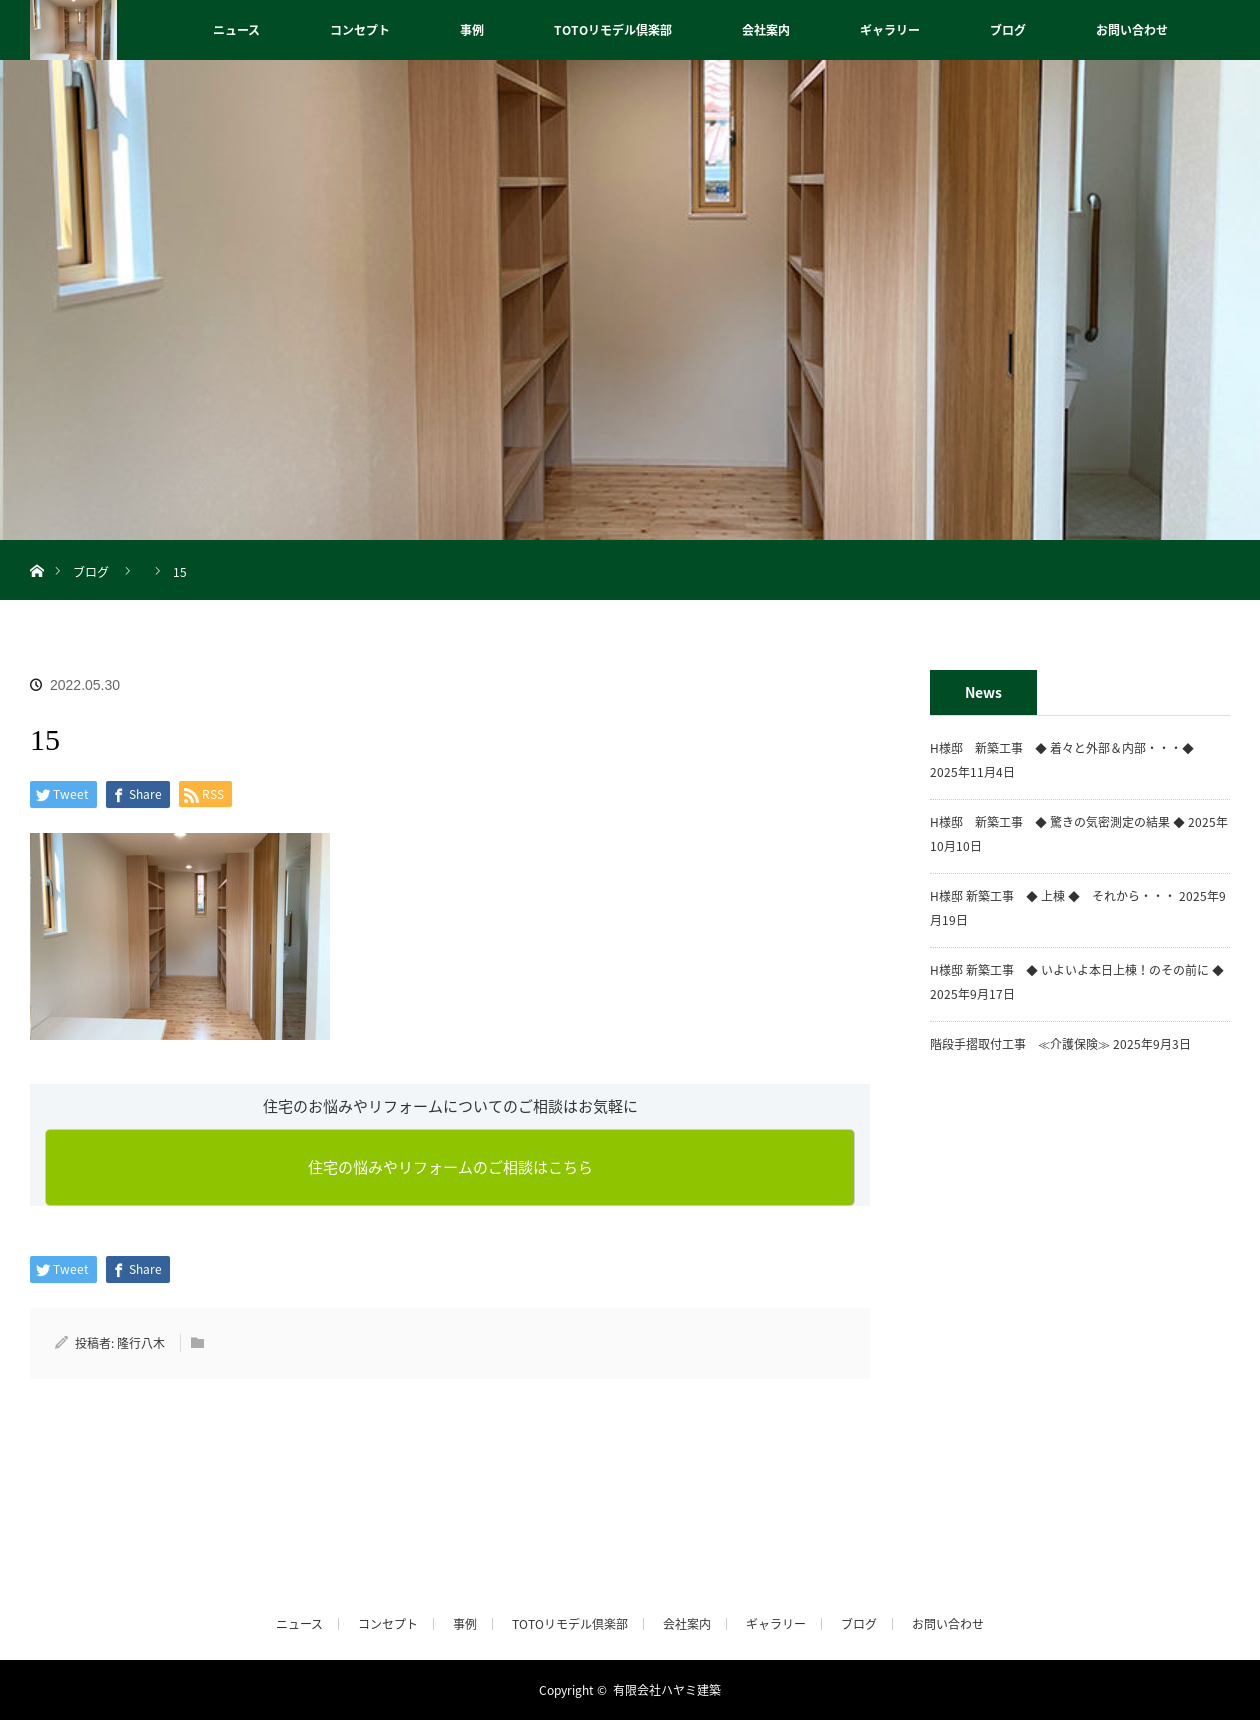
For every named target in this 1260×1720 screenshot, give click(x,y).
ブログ (1008, 30)
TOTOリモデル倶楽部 (613, 30)
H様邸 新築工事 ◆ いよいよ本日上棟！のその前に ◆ (1077, 970)
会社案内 (766, 30)
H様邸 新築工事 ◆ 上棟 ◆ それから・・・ (1053, 896)
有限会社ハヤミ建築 (667, 1690)
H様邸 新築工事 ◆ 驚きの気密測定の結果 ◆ (1057, 822)
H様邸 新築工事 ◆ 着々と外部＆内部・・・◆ (1068, 748)
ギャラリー (890, 30)
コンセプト (360, 30)
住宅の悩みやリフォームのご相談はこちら (450, 1167)
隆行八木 (141, 1343)
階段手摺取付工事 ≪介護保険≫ (1020, 1044)
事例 (472, 30)
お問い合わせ (1132, 30)
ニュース (236, 30)
